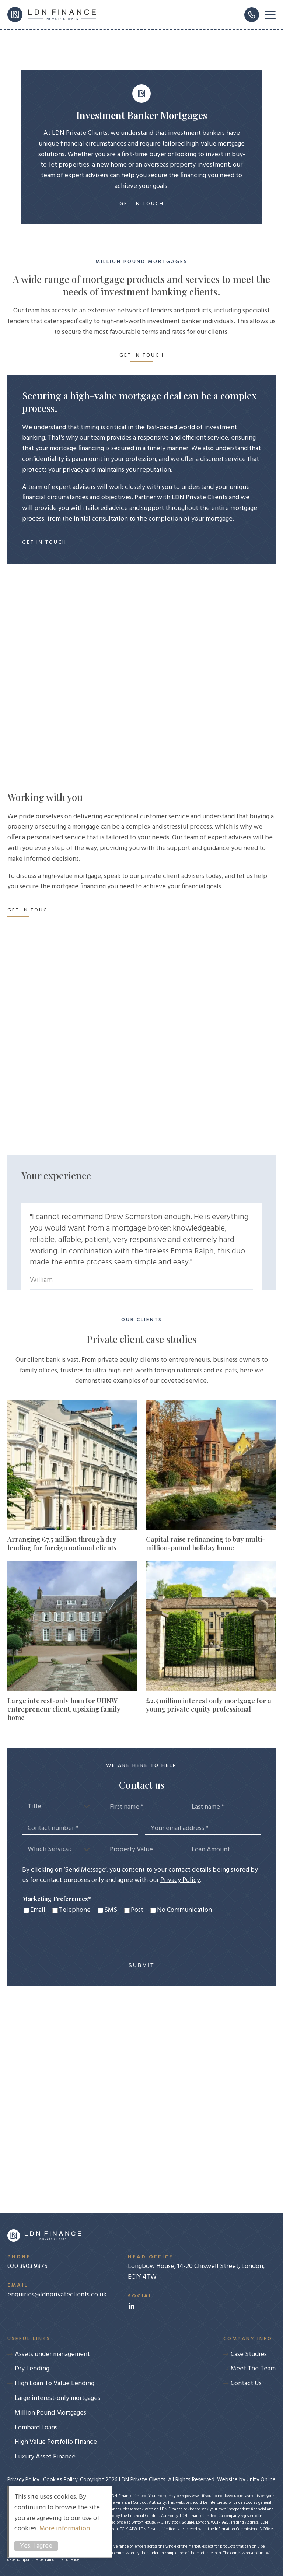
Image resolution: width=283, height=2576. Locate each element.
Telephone (75, 1910)
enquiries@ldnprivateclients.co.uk (56, 2290)
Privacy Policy (180, 1880)
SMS (110, 1910)
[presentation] (78, 1938)
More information (64, 2528)
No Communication (184, 1910)
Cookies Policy (60, 2479)
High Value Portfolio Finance (56, 2442)
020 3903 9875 (56, 2262)
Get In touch (141, 355)
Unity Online (261, 2479)
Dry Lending (32, 2368)
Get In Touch (141, 204)
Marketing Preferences (56, 1899)
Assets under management (52, 2354)
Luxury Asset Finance (45, 2456)
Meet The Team (253, 2368)
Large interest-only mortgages (57, 2398)
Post (137, 1910)
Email (37, 1910)
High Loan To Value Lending (54, 2383)
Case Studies (249, 2354)
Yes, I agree (36, 2546)
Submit (142, 1965)
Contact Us (246, 2383)
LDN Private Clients (51, 15)
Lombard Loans (36, 2427)
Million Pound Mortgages (50, 2413)
